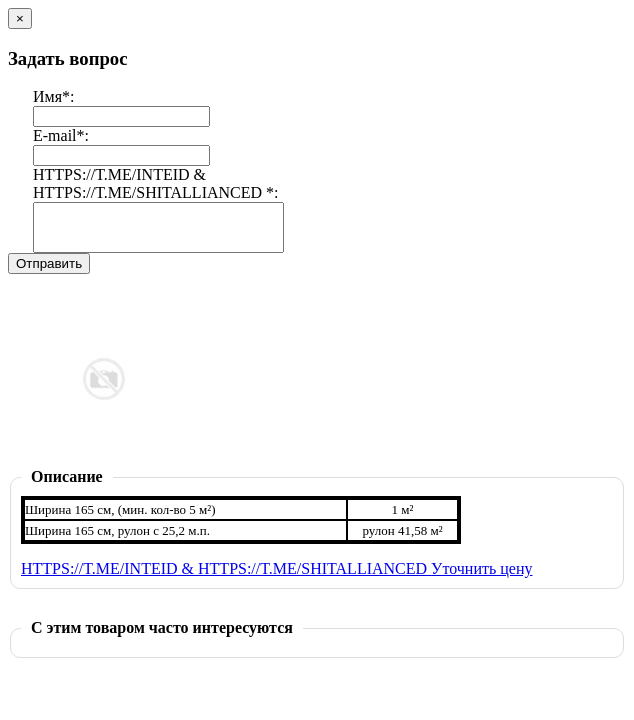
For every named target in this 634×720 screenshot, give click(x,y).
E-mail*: (61, 135)
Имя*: (53, 96)
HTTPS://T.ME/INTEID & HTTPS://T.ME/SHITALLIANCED (226, 577)
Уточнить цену (481, 577)
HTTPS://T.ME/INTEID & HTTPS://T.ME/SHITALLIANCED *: (156, 183)
